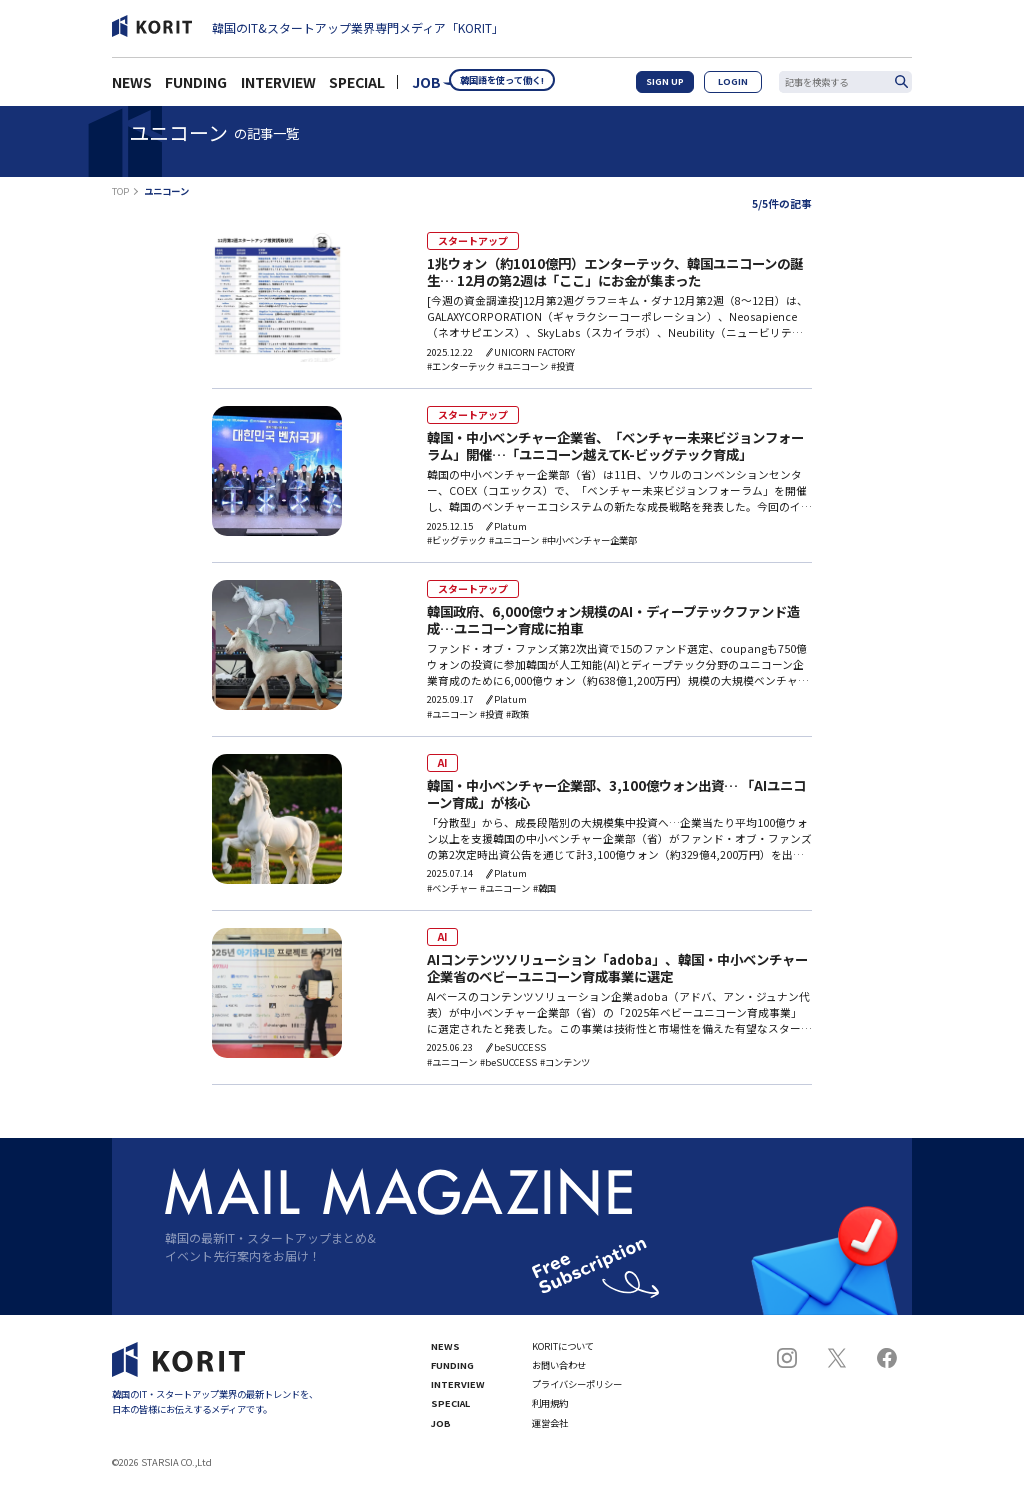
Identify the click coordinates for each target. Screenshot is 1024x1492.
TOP (120, 191)
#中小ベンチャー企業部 (589, 542)
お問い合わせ (559, 1370)
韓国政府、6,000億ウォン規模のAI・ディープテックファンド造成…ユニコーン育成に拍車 (613, 623)
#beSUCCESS (508, 1067)
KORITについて (563, 1350)
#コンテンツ (565, 1067)
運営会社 (550, 1428)
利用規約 (550, 1408)
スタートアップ (466, 240)
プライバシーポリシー (577, 1389)
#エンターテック (461, 367)
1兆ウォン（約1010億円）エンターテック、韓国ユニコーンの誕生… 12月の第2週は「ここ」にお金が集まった (615, 273)
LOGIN (740, 87)
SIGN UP (683, 87)
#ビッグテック (456, 542)
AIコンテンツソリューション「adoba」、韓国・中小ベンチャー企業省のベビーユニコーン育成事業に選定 (617, 973)
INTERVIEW (278, 88)
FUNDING (196, 88)
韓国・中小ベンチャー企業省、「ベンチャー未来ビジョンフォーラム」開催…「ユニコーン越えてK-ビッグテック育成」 (615, 448)
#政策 (517, 717)
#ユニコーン (523, 367)
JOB (426, 88)
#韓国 (544, 892)
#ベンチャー (452, 892)
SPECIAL (357, 88)
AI (442, 765)
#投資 (562, 367)
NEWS (132, 88)
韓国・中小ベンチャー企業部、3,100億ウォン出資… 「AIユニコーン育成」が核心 (616, 798)
